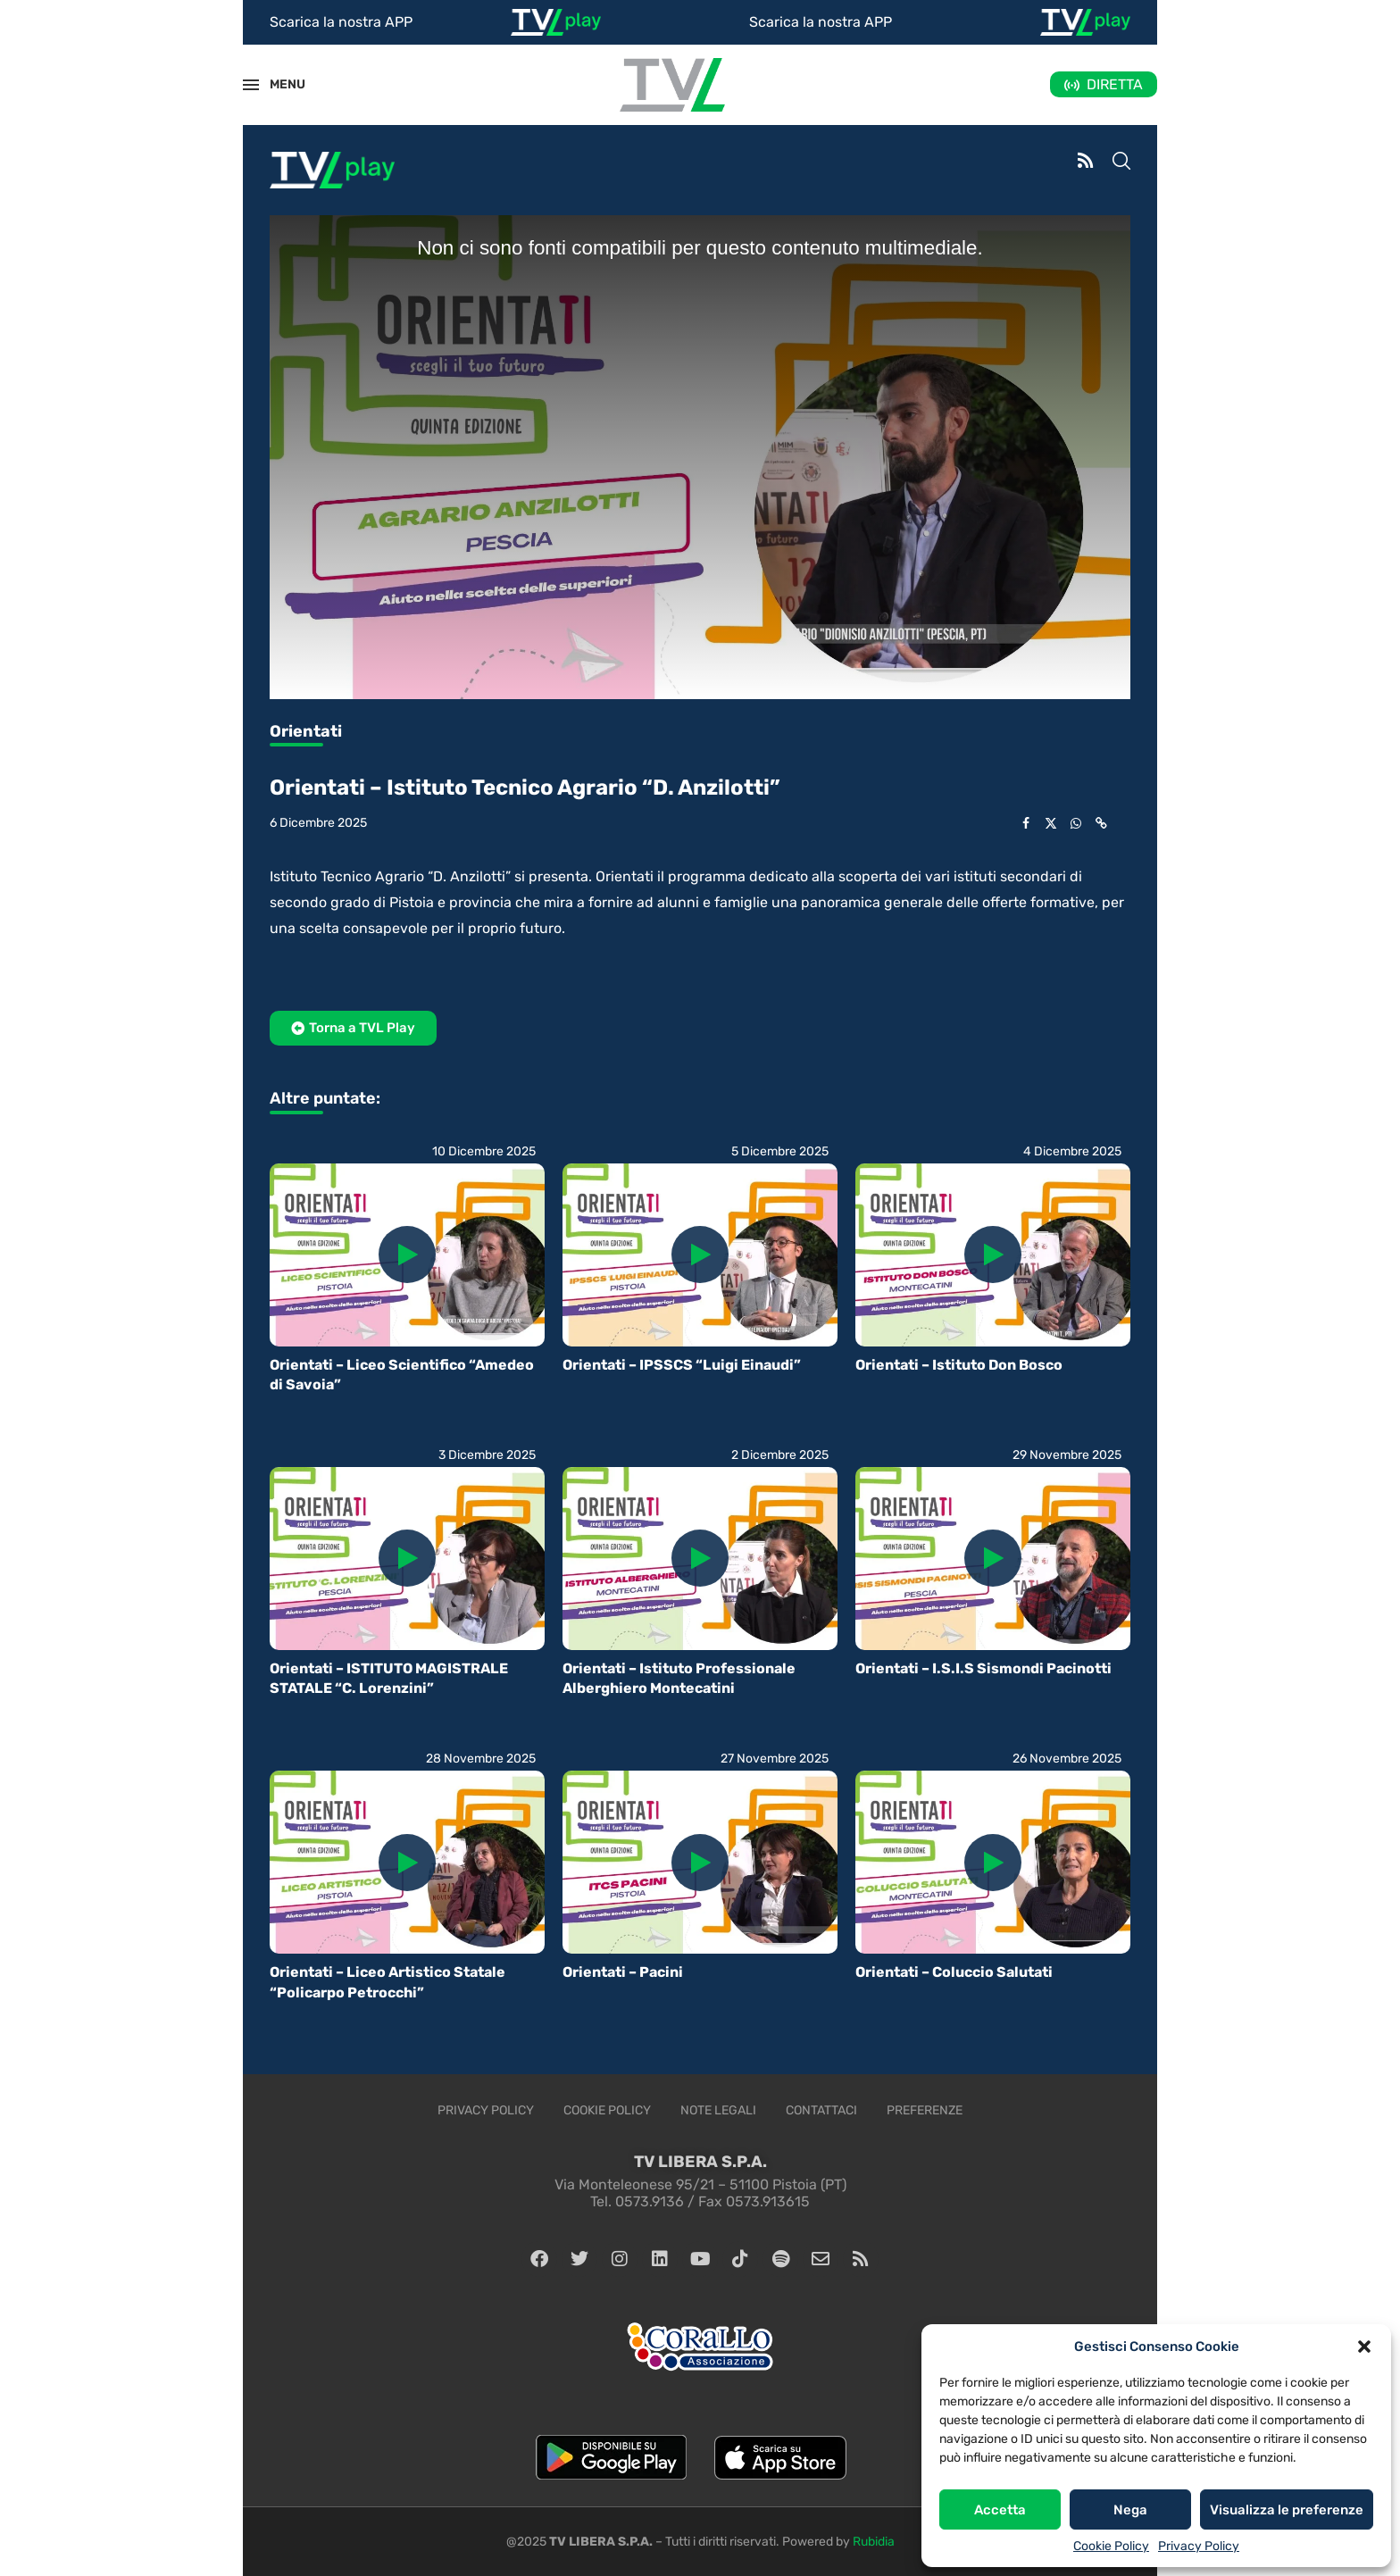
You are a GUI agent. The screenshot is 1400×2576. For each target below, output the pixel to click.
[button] (1364, 2346)
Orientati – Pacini (622, 1971)
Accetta (1000, 2510)
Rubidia (874, 2541)
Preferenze (924, 2110)
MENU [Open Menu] (278, 84)
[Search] (1121, 162)
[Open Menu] (251, 85)
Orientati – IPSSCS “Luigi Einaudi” (681, 1364)
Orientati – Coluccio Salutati (954, 1971)
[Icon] (407, 1254)
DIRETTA (1115, 84)
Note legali (718, 2110)
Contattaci (821, 2110)
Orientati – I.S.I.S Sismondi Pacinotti (983, 1668)
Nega (1130, 2510)
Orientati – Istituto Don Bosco (958, 1364)
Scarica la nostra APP (341, 21)
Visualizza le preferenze (1286, 2510)
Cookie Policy (1111, 2546)
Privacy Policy (1198, 2546)
